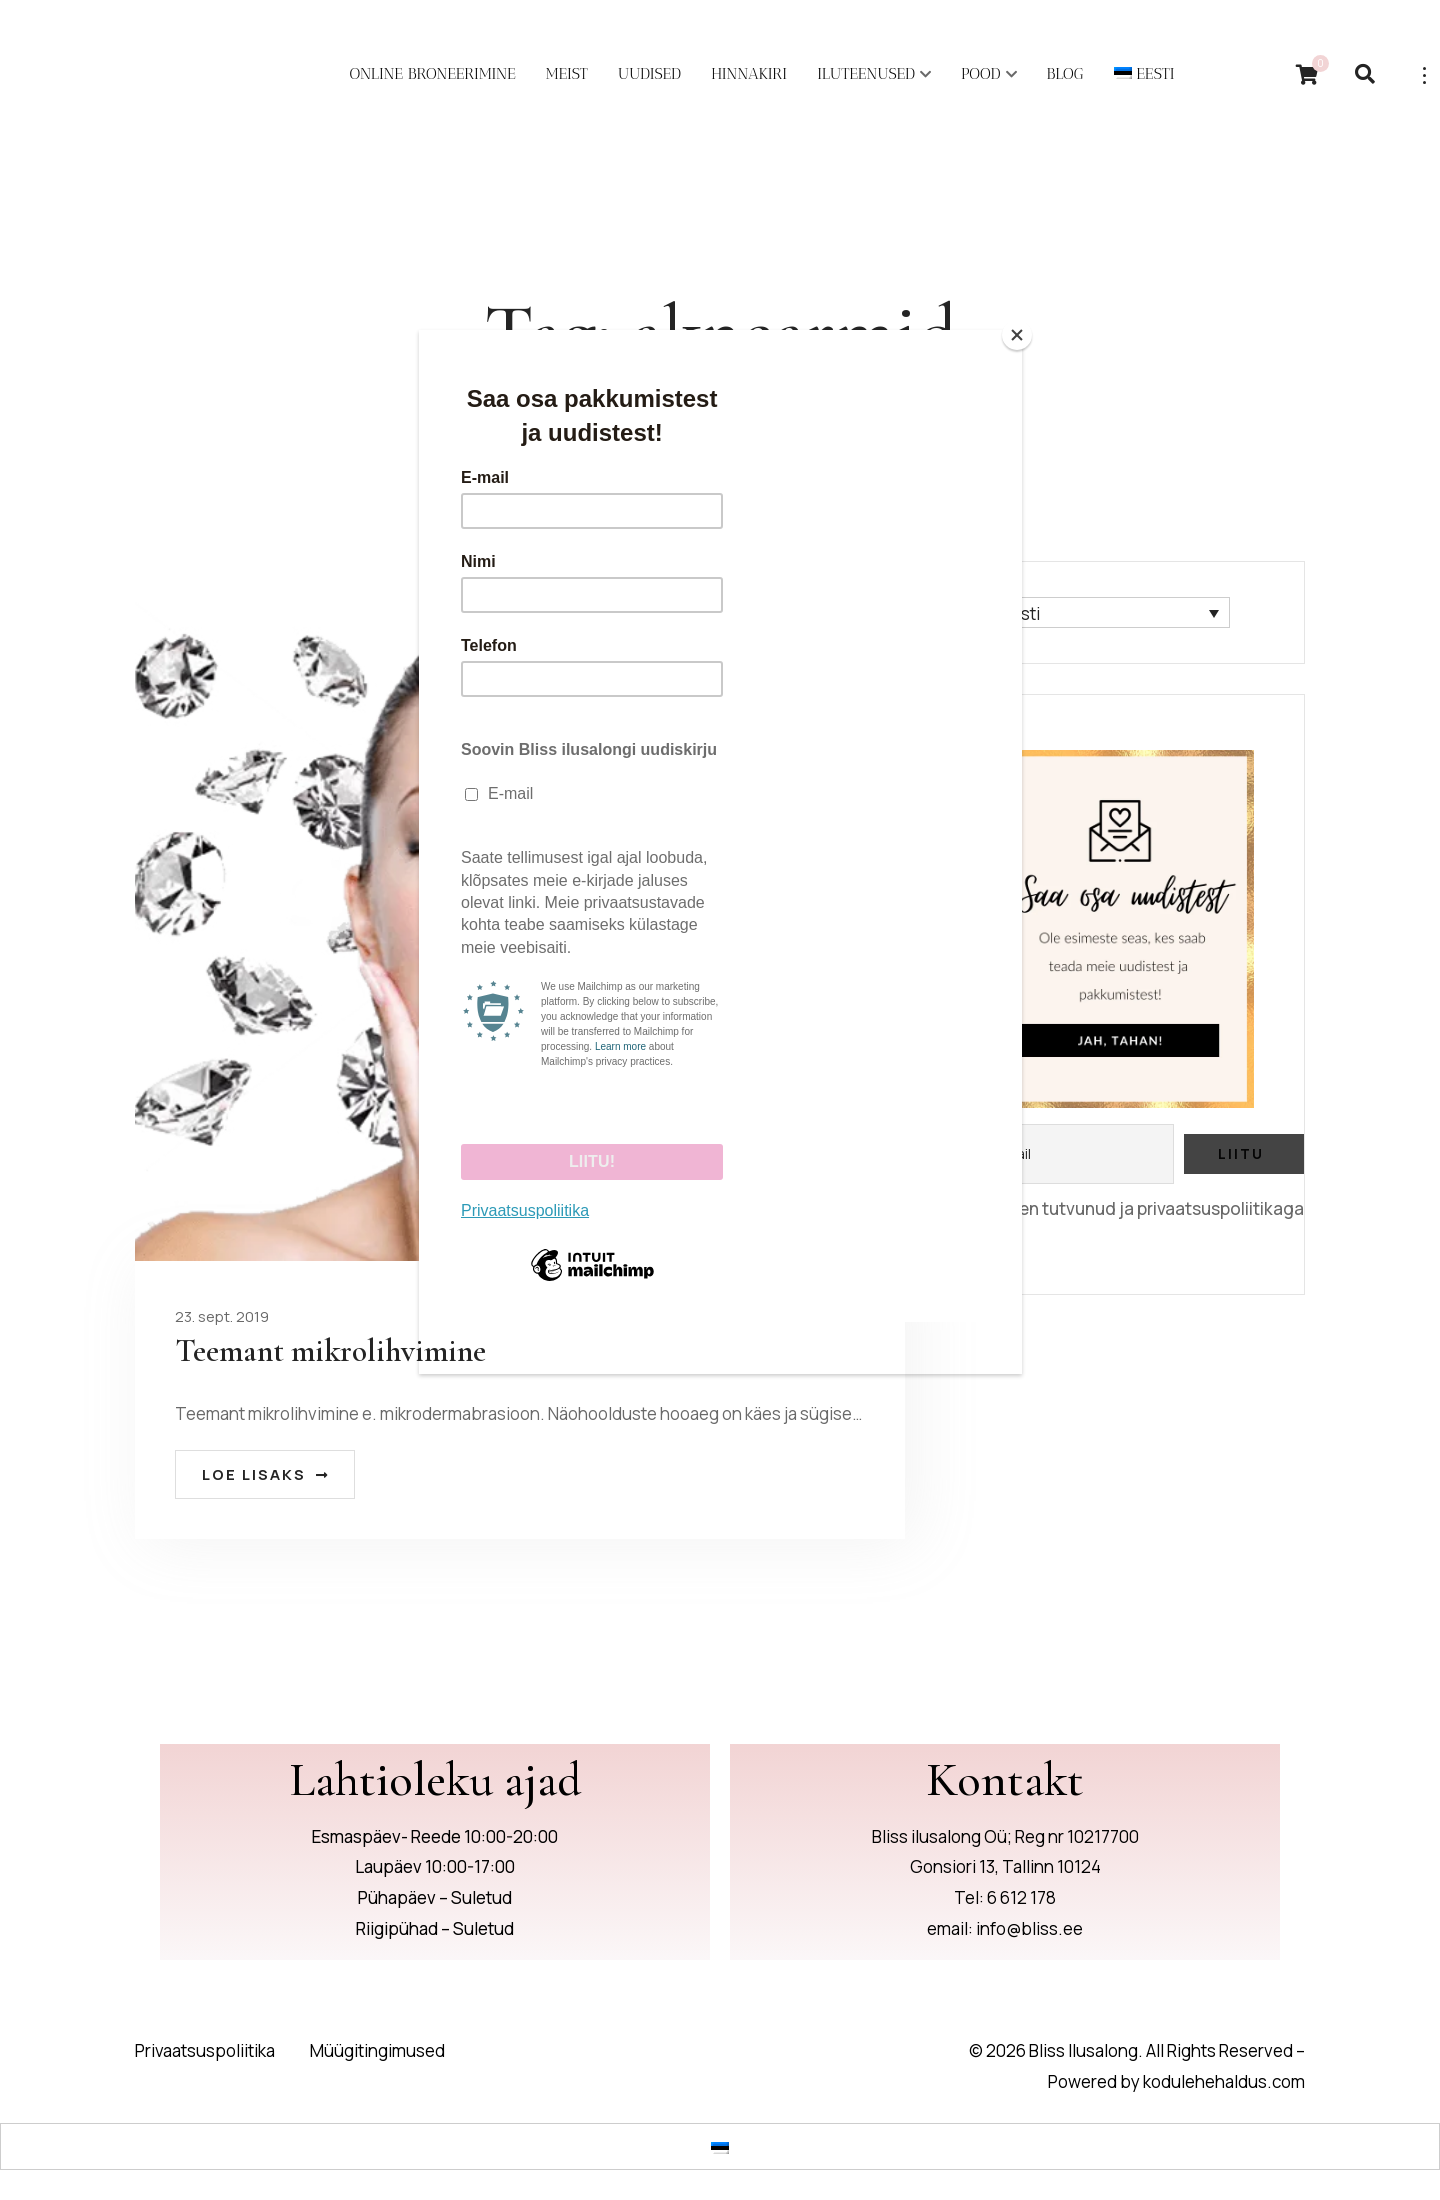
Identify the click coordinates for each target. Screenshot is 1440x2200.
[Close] (1017, 335)
